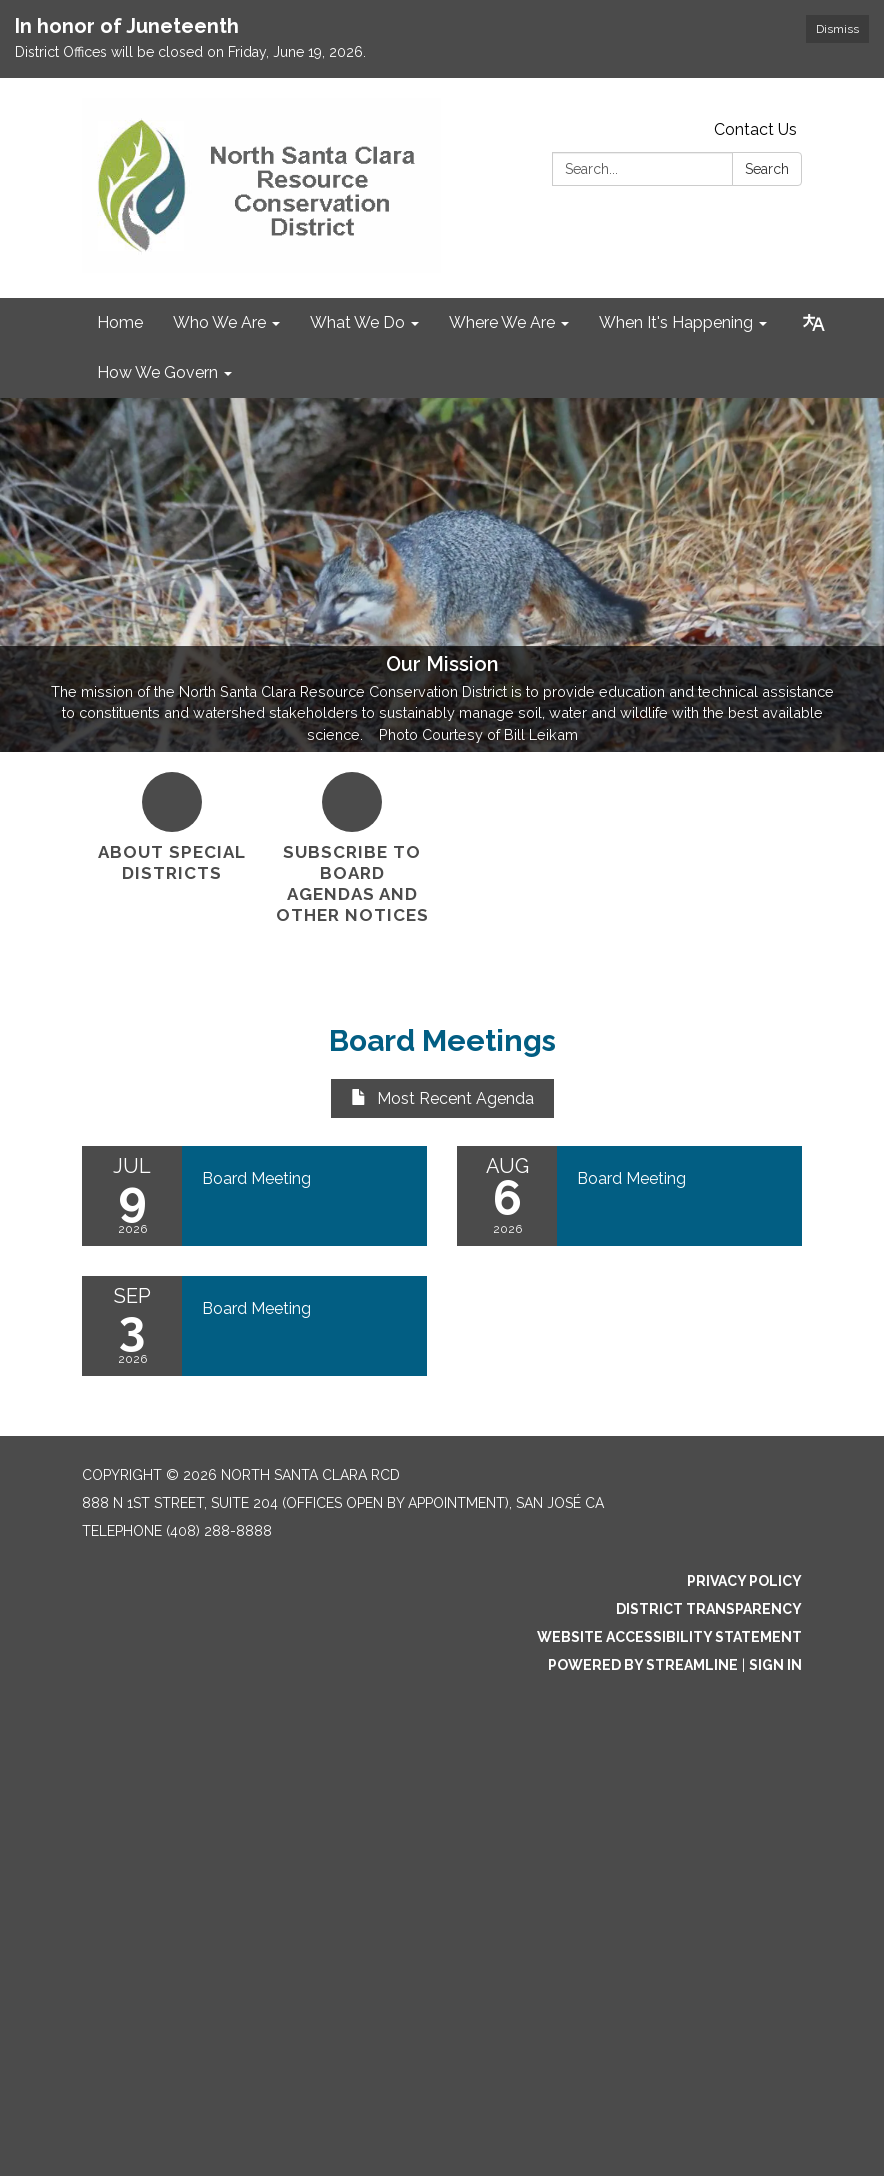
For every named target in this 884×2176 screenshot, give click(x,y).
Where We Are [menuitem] (502, 322)
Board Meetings (442, 1040)
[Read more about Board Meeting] (254, 1196)
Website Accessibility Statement (669, 1637)
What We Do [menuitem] (357, 322)
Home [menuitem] (120, 322)
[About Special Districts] (172, 828)
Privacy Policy (744, 1581)
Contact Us (755, 129)
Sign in (775, 1665)
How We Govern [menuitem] (157, 372)
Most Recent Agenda (442, 1098)
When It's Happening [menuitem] (676, 322)
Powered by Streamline (643, 1665)
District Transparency (709, 1609)
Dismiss (837, 29)
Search (767, 169)
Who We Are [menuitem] (219, 322)
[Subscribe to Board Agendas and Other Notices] (352, 849)
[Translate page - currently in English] (814, 323)
